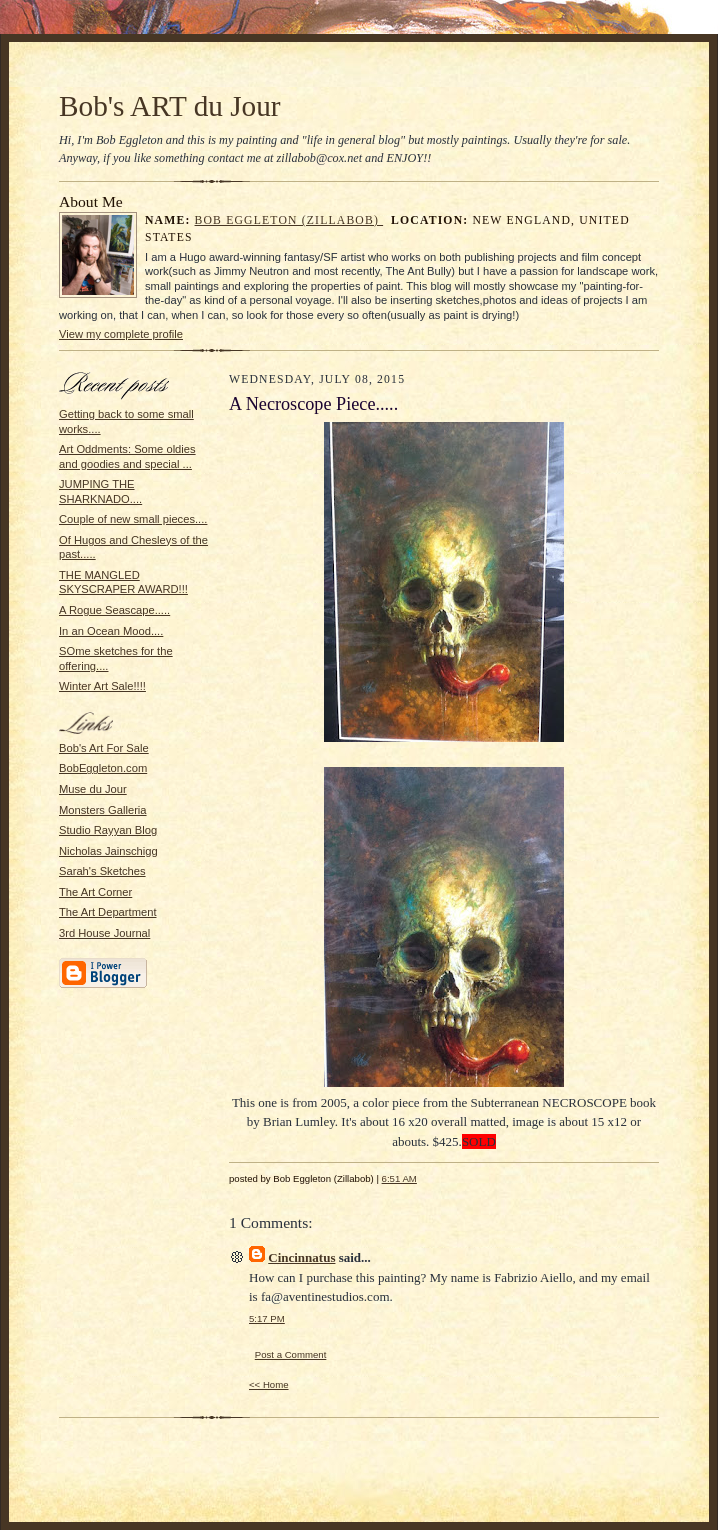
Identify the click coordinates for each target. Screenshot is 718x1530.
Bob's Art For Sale (104, 748)
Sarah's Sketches (102, 871)
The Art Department (108, 912)
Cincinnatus (301, 1257)
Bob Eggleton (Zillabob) (289, 220)
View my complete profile (121, 334)
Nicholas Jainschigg (108, 851)
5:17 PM (267, 1318)
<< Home (269, 1384)
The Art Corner (95, 892)
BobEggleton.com (103, 768)
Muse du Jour (93, 789)
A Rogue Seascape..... (114, 610)
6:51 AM (399, 1178)
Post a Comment (291, 1354)
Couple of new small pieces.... (133, 519)
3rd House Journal (104, 933)
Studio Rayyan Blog (108, 830)
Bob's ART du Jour (170, 106)
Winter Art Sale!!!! (102, 686)
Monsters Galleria (103, 810)
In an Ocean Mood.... (111, 631)
